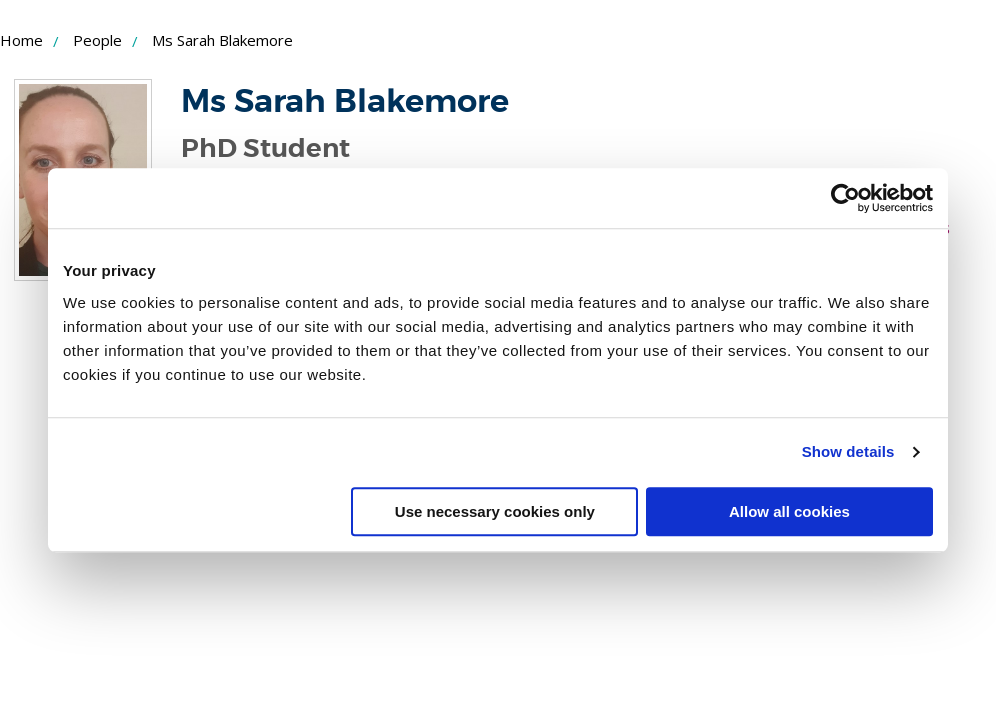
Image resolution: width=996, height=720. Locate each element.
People (97, 40)
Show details (848, 451)
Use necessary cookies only (495, 511)
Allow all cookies (789, 511)
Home (21, 40)
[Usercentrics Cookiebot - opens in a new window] (845, 198)
